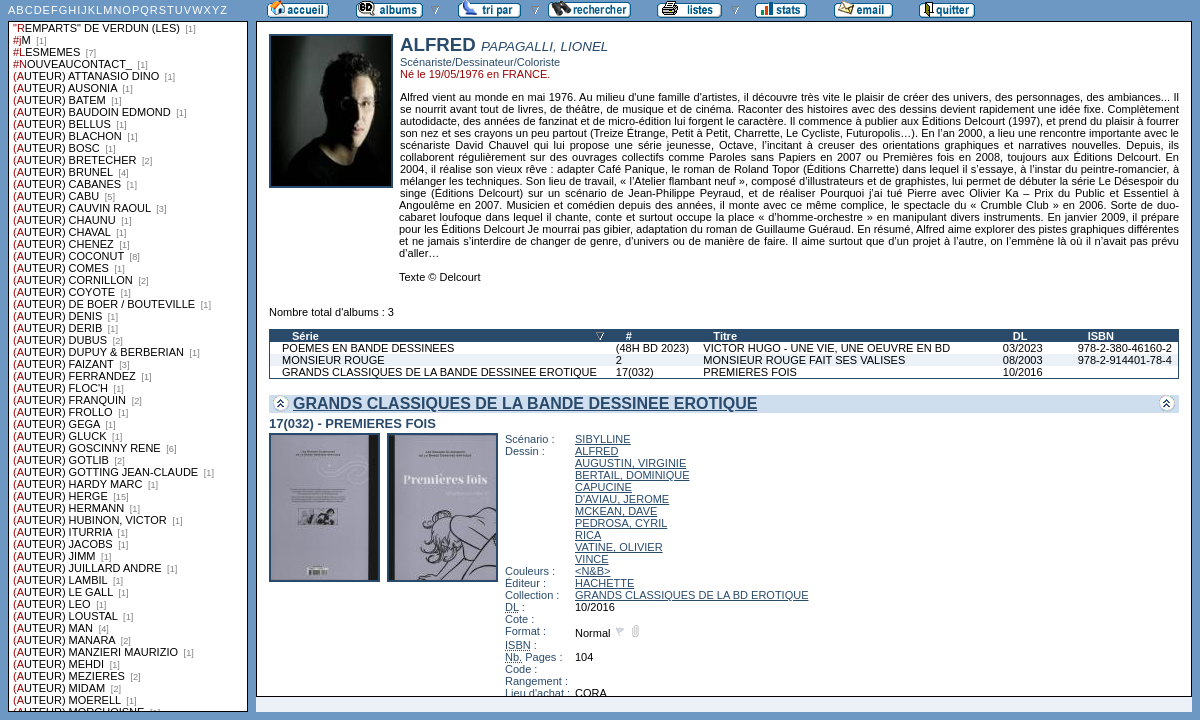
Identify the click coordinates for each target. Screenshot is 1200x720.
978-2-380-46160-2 (1125, 348)
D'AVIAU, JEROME (622, 499)
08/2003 (1023, 360)
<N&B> (592, 571)
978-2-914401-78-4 (1125, 360)
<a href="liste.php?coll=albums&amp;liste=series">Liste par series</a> (128, 356)
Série (305, 336)
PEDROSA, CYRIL (621, 523)
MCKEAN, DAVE (616, 511)
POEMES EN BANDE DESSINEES (368, 348)
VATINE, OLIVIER (619, 547)
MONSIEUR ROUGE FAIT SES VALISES (804, 360)
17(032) (635, 372)
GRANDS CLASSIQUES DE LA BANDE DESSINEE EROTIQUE (439, 372)
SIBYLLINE (603, 439)
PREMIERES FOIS (750, 372)
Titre (725, 336)
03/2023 (1023, 348)
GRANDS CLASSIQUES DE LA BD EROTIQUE (692, 595)
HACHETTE (604, 583)
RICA (588, 535)
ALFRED (596, 451)
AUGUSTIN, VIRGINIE (630, 463)
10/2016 (1023, 372)
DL (1020, 336)
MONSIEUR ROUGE (333, 360)
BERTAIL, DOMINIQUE (632, 475)
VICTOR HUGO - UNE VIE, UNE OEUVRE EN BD (826, 348)
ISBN (1101, 336)
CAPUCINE (603, 487)
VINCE (592, 559)
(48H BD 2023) (652, 348)
